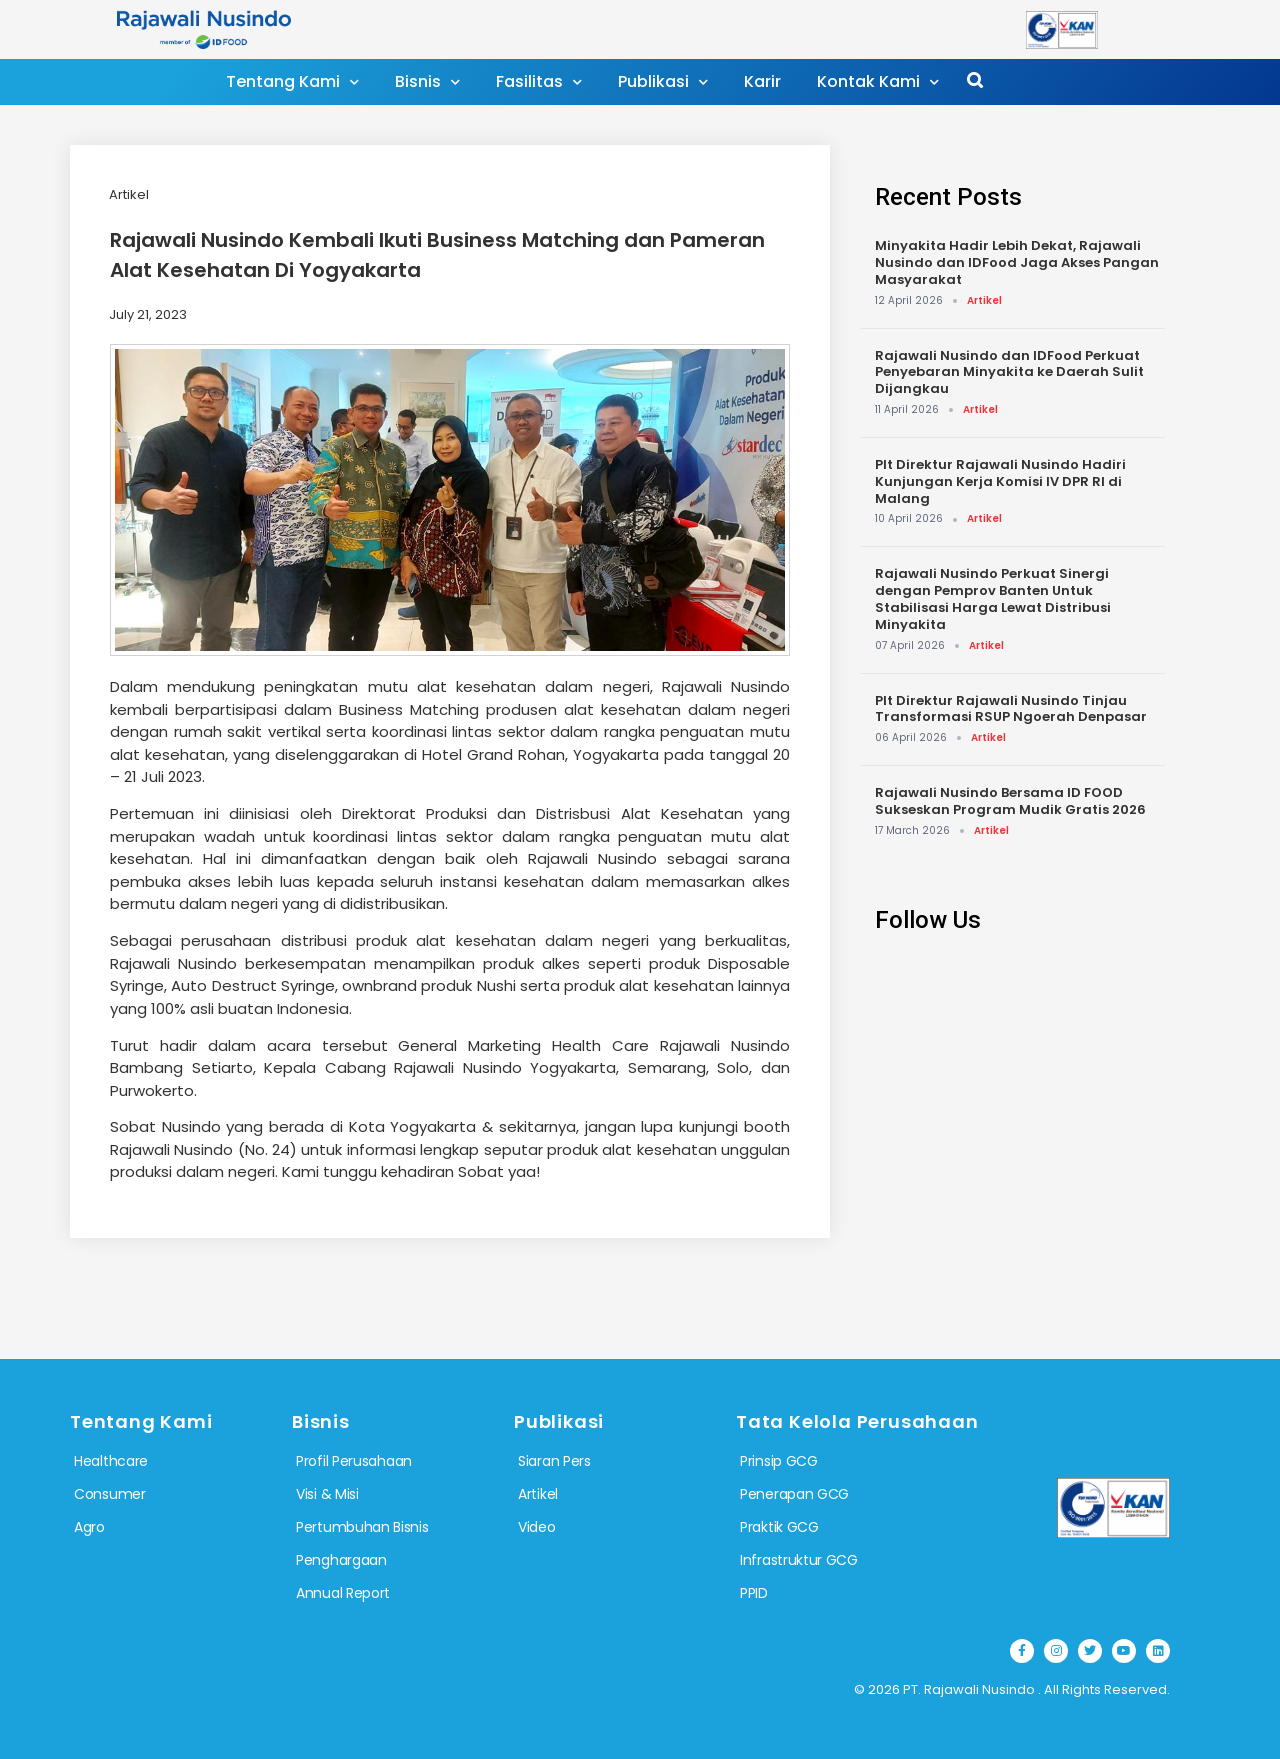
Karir (762, 81)
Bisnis (427, 82)
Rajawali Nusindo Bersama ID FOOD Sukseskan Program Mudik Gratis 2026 (1010, 801)
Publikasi (663, 82)
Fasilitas (539, 82)
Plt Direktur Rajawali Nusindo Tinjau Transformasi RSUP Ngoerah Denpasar (1011, 709)
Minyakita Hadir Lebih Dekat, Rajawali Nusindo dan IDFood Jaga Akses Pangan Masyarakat (1017, 262)
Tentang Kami (292, 82)
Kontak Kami (878, 82)
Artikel (129, 194)
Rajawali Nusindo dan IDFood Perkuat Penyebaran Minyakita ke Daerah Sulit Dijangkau (1009, 372)
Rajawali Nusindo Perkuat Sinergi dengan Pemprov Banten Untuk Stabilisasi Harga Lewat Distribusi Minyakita (993, 598)
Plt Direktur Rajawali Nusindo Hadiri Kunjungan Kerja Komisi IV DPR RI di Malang (1000, 481)
